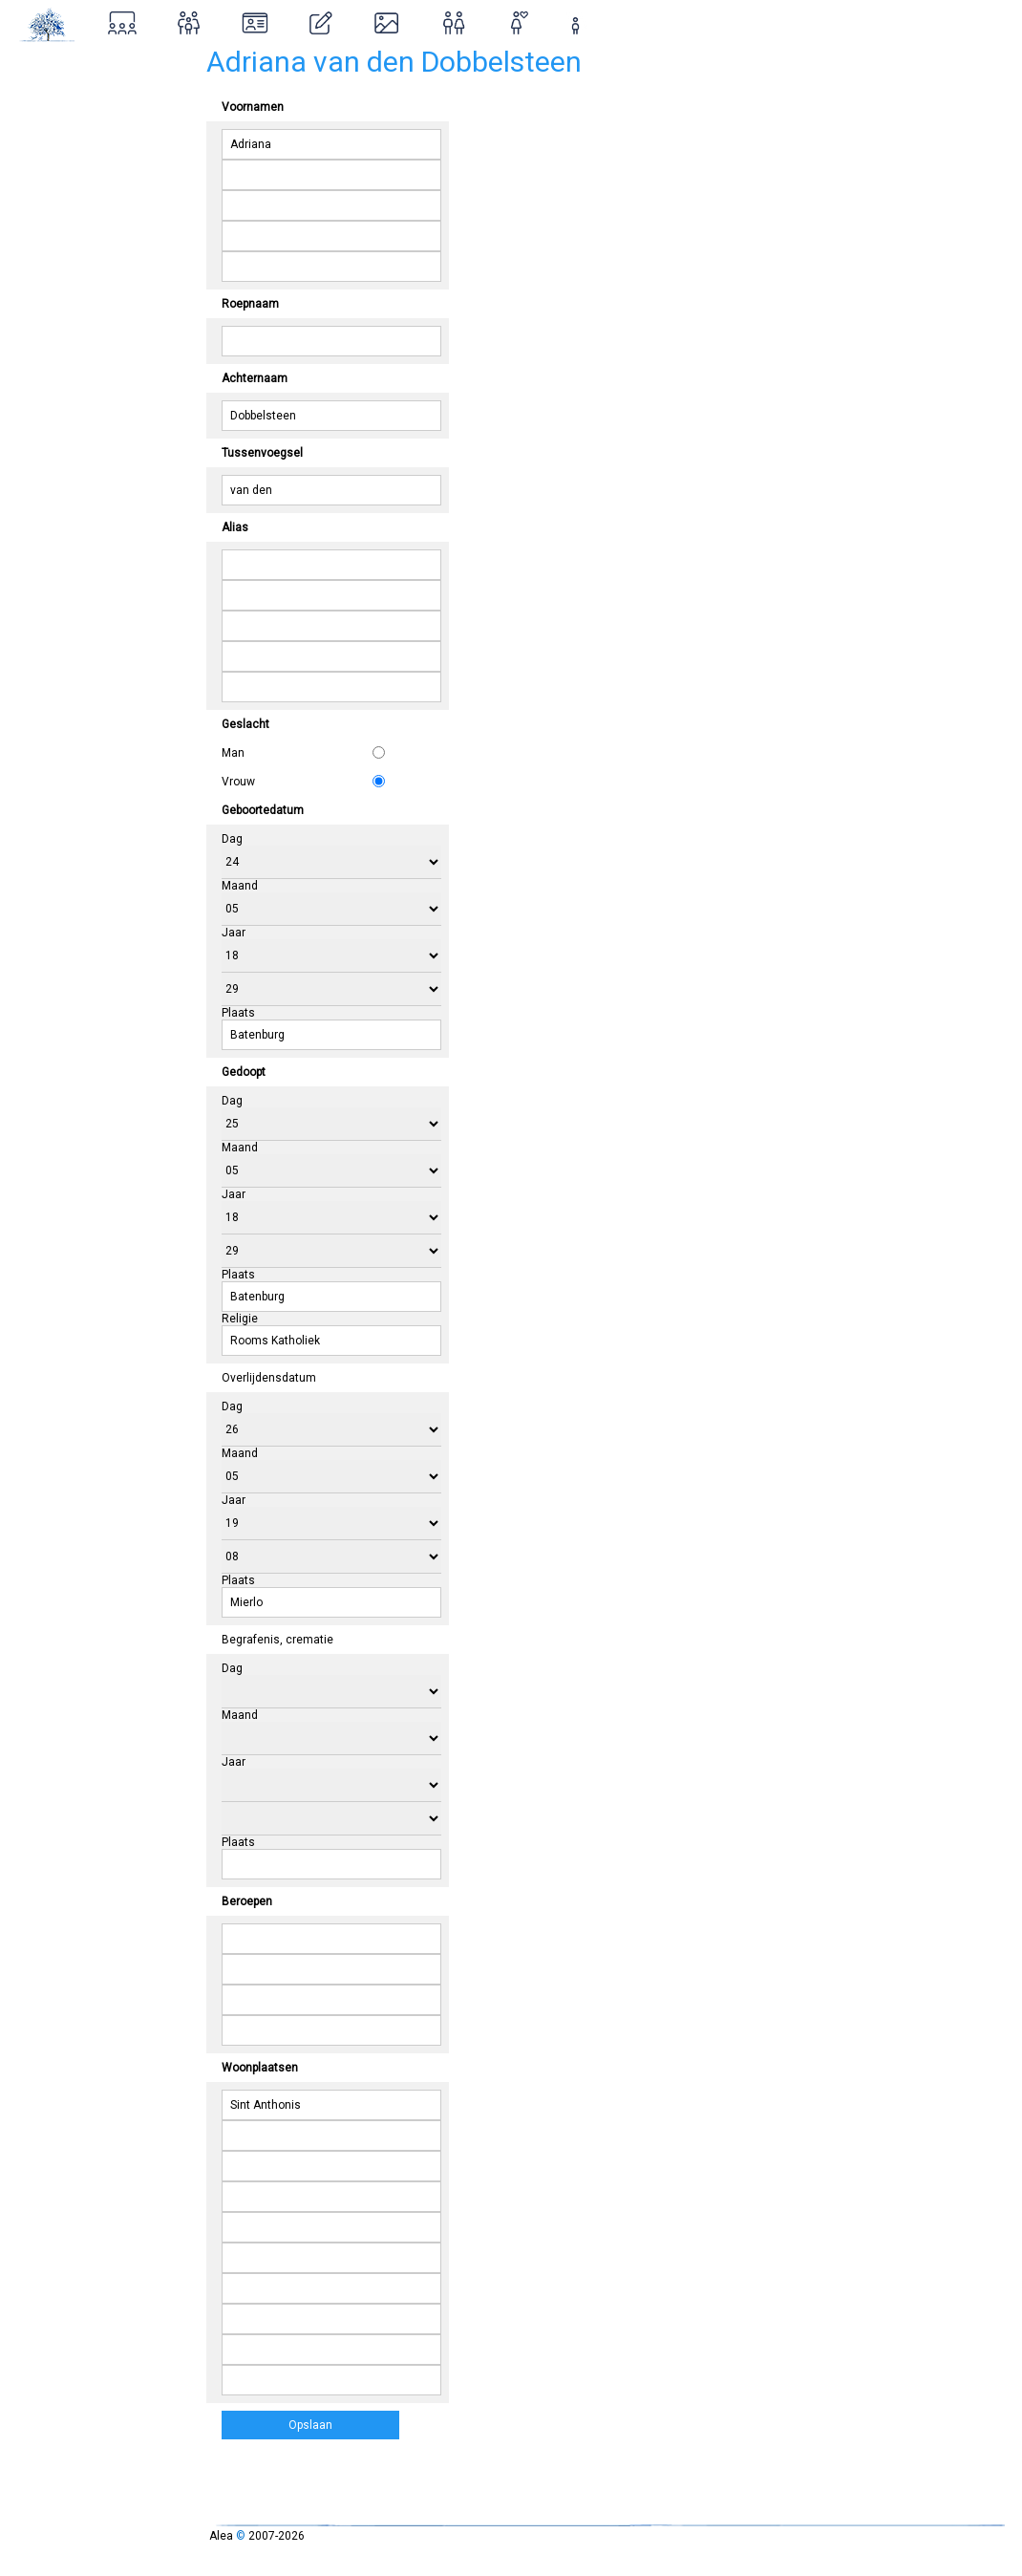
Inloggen (61, 231)
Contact (45, 272)
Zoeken (44, 107)
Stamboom (57, 66)
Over (33, 149)
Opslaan (310, 2425)
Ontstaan (49, 190)
